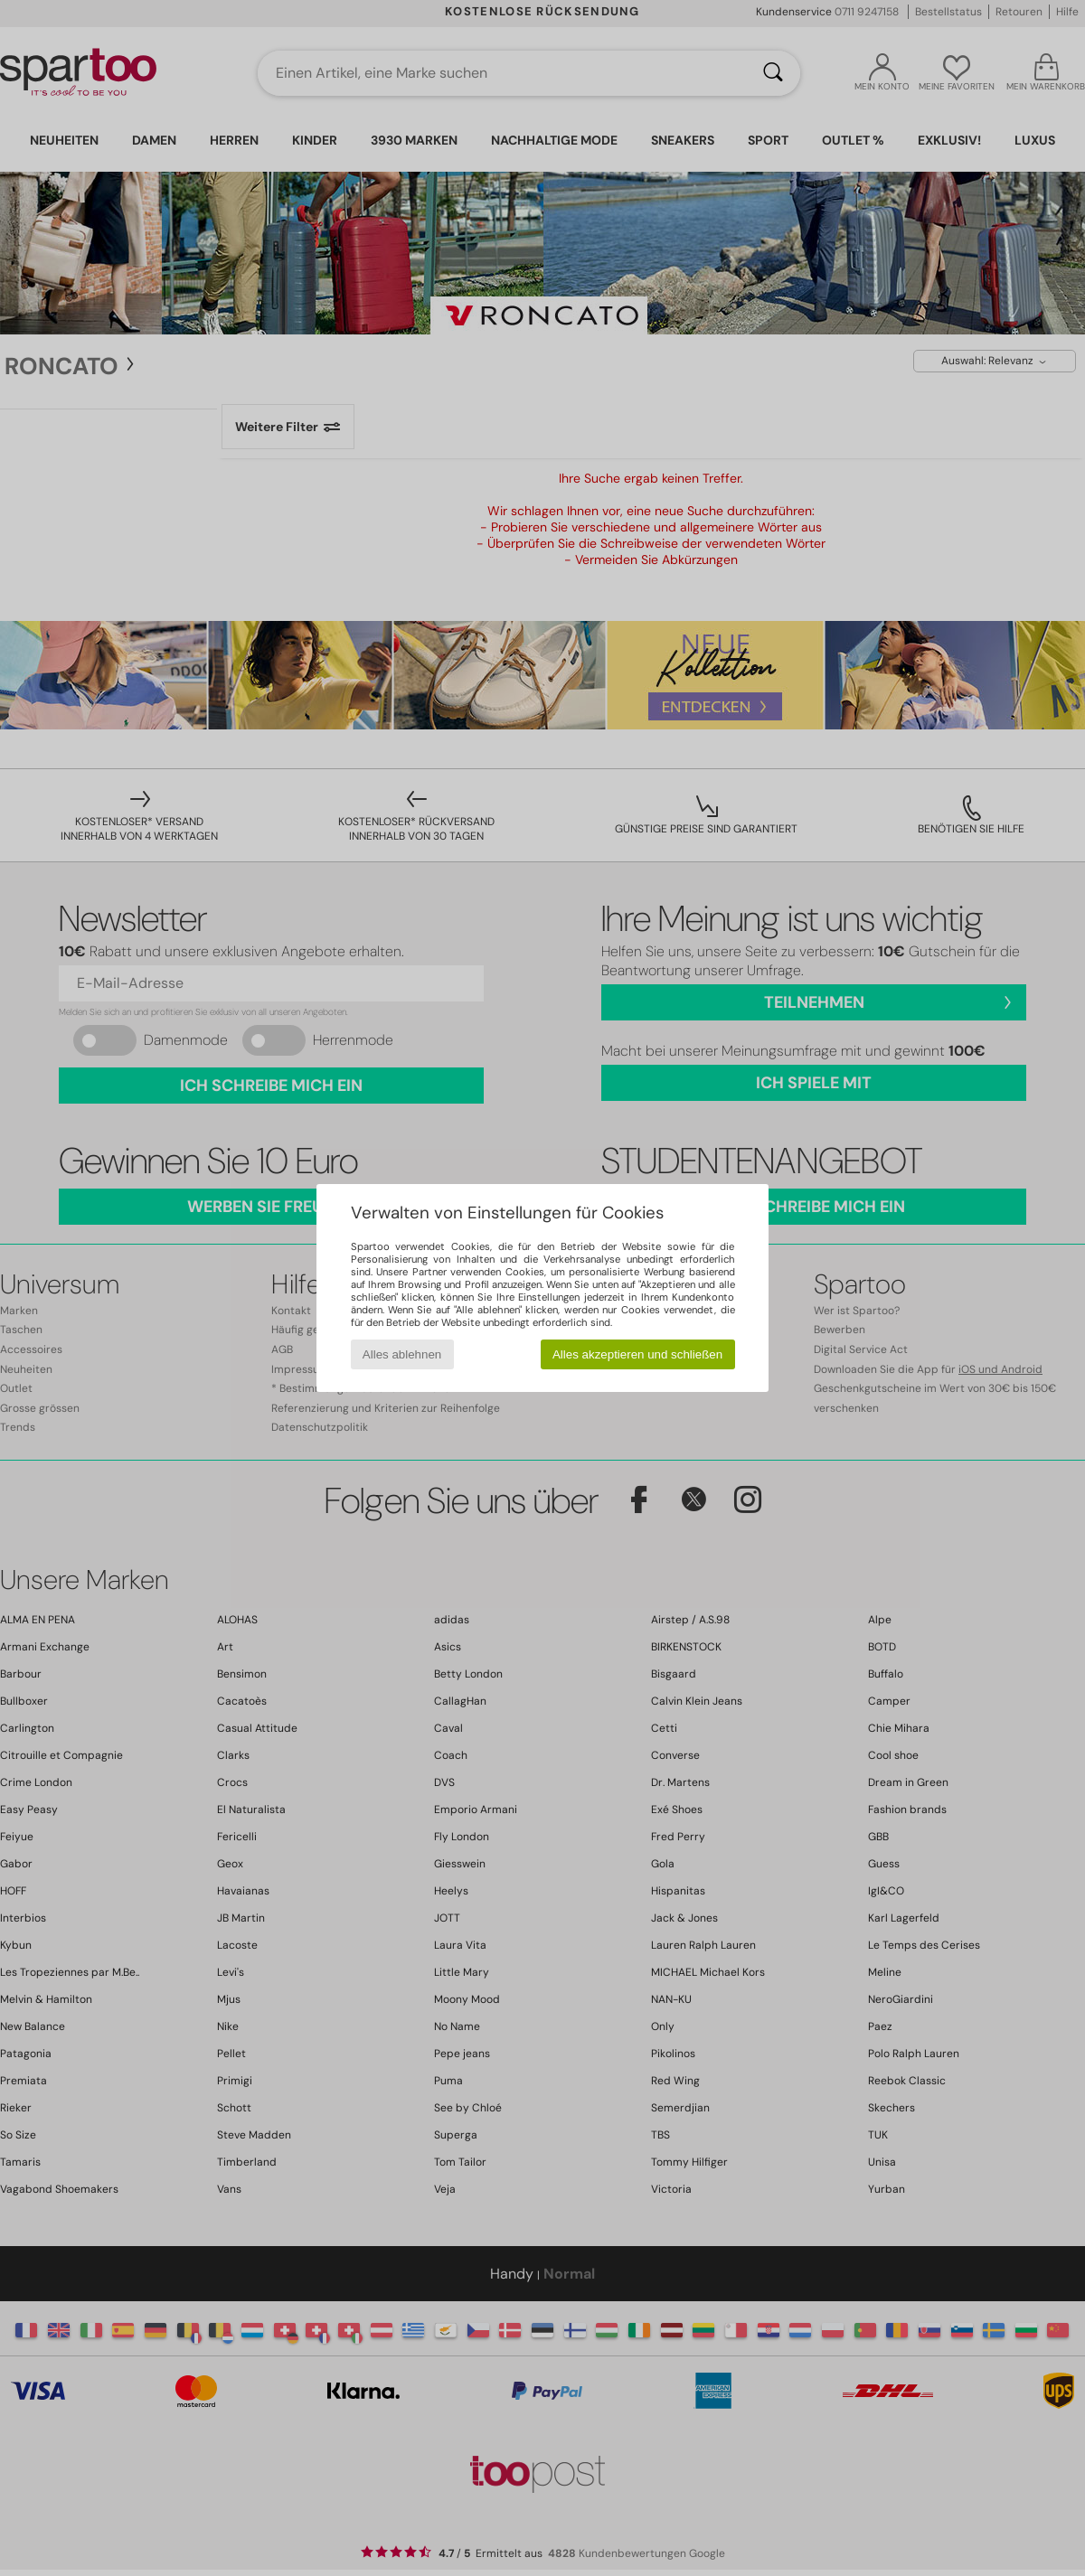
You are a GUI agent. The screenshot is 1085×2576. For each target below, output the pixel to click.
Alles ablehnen (402, 1354)
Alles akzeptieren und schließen (637, 1354)
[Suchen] (773, 73)
